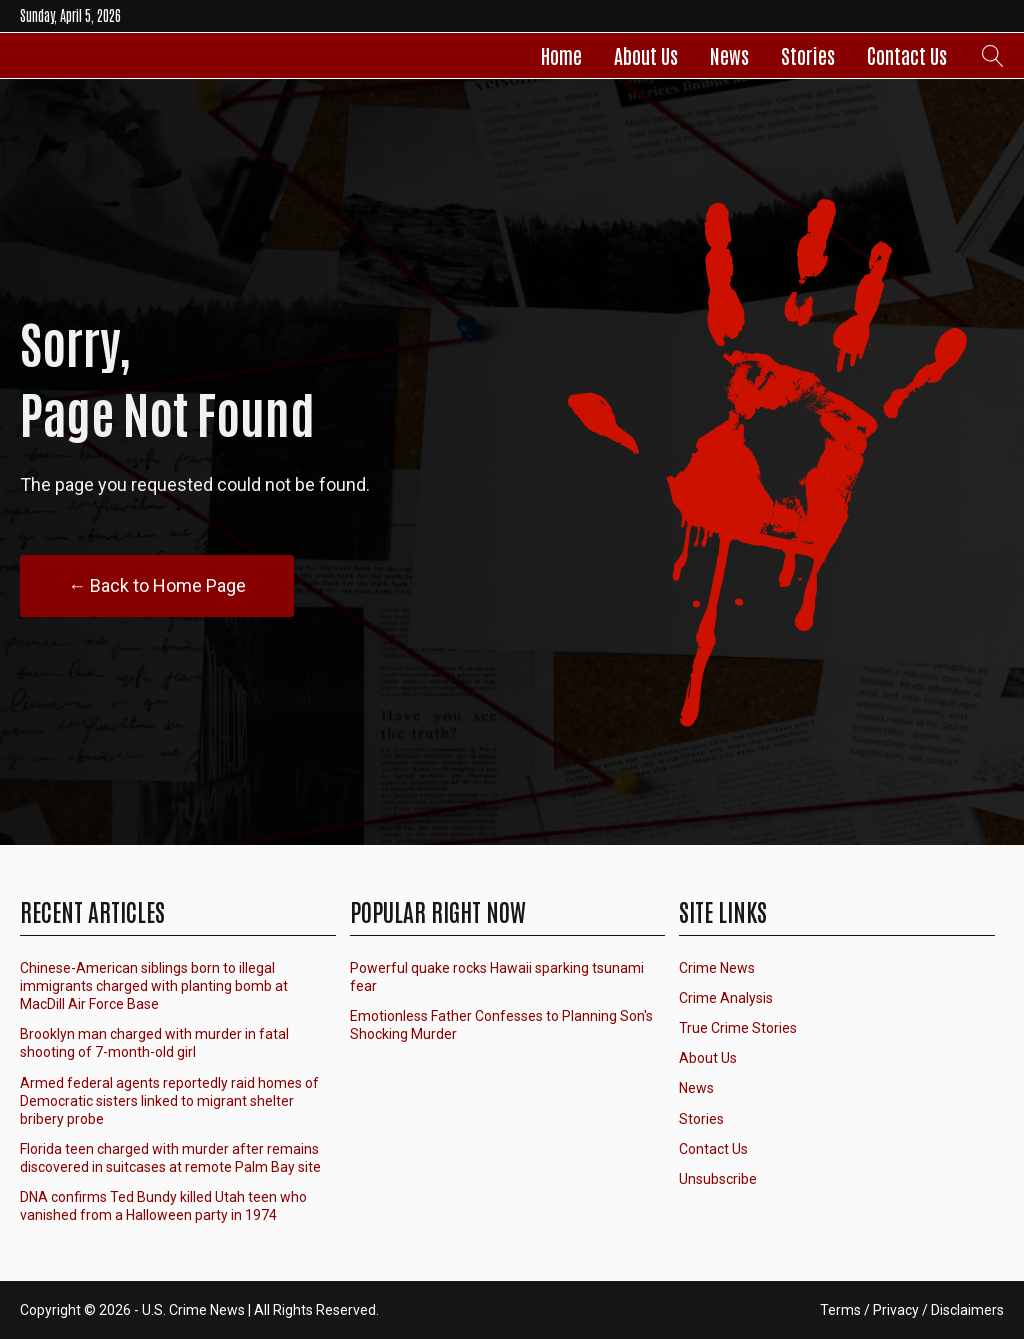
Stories (808, 55)
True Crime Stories (738, 1028)
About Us (646, 55)
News (729, 55)
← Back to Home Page (157, 585)
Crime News (717, 968)
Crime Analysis (726, 998)
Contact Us (907, 55)
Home (561, 55)
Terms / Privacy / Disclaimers (912, 1310)
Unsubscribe (718, 1179)
